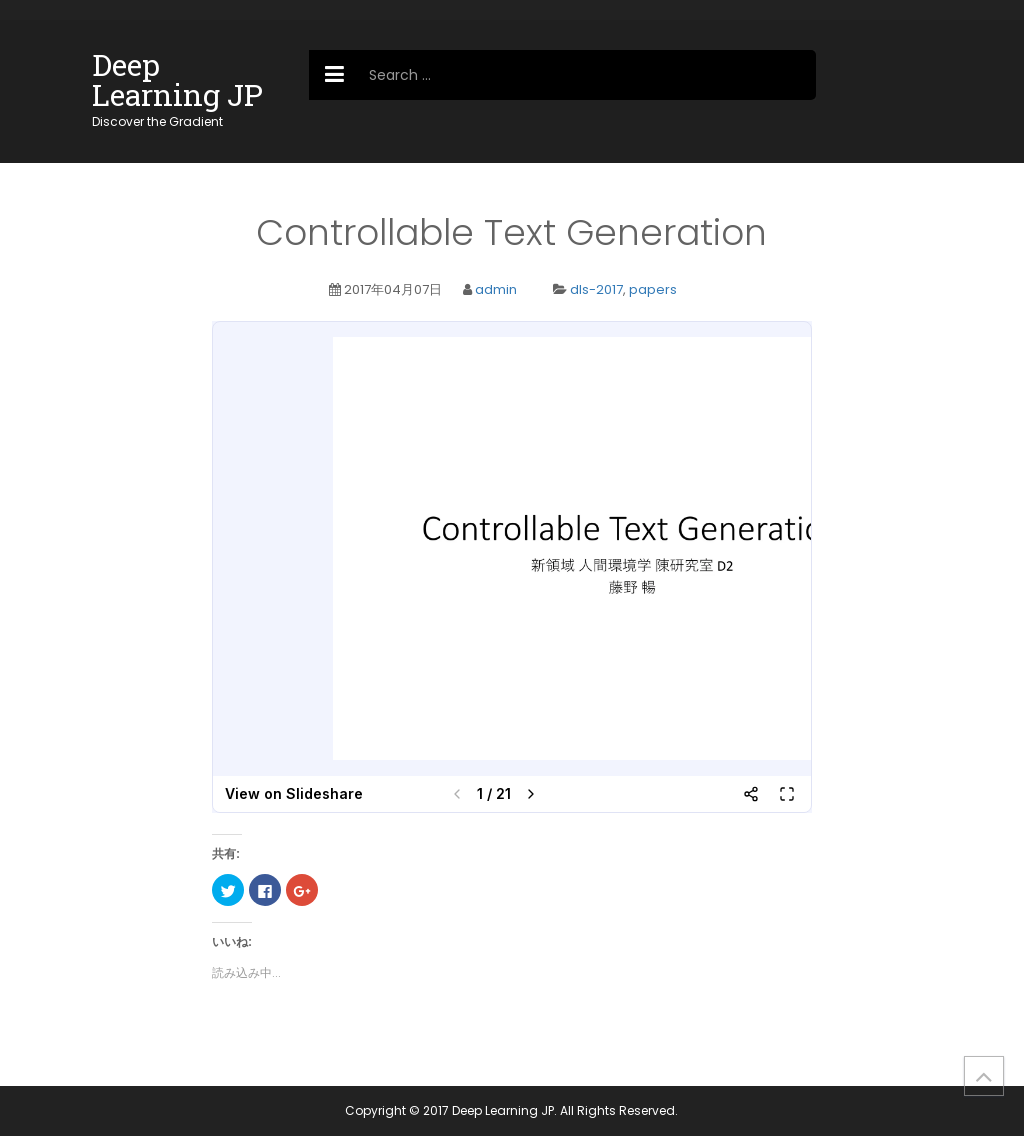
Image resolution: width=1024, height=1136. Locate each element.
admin (496, 289)
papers (653, 289)
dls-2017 (596, 289)
